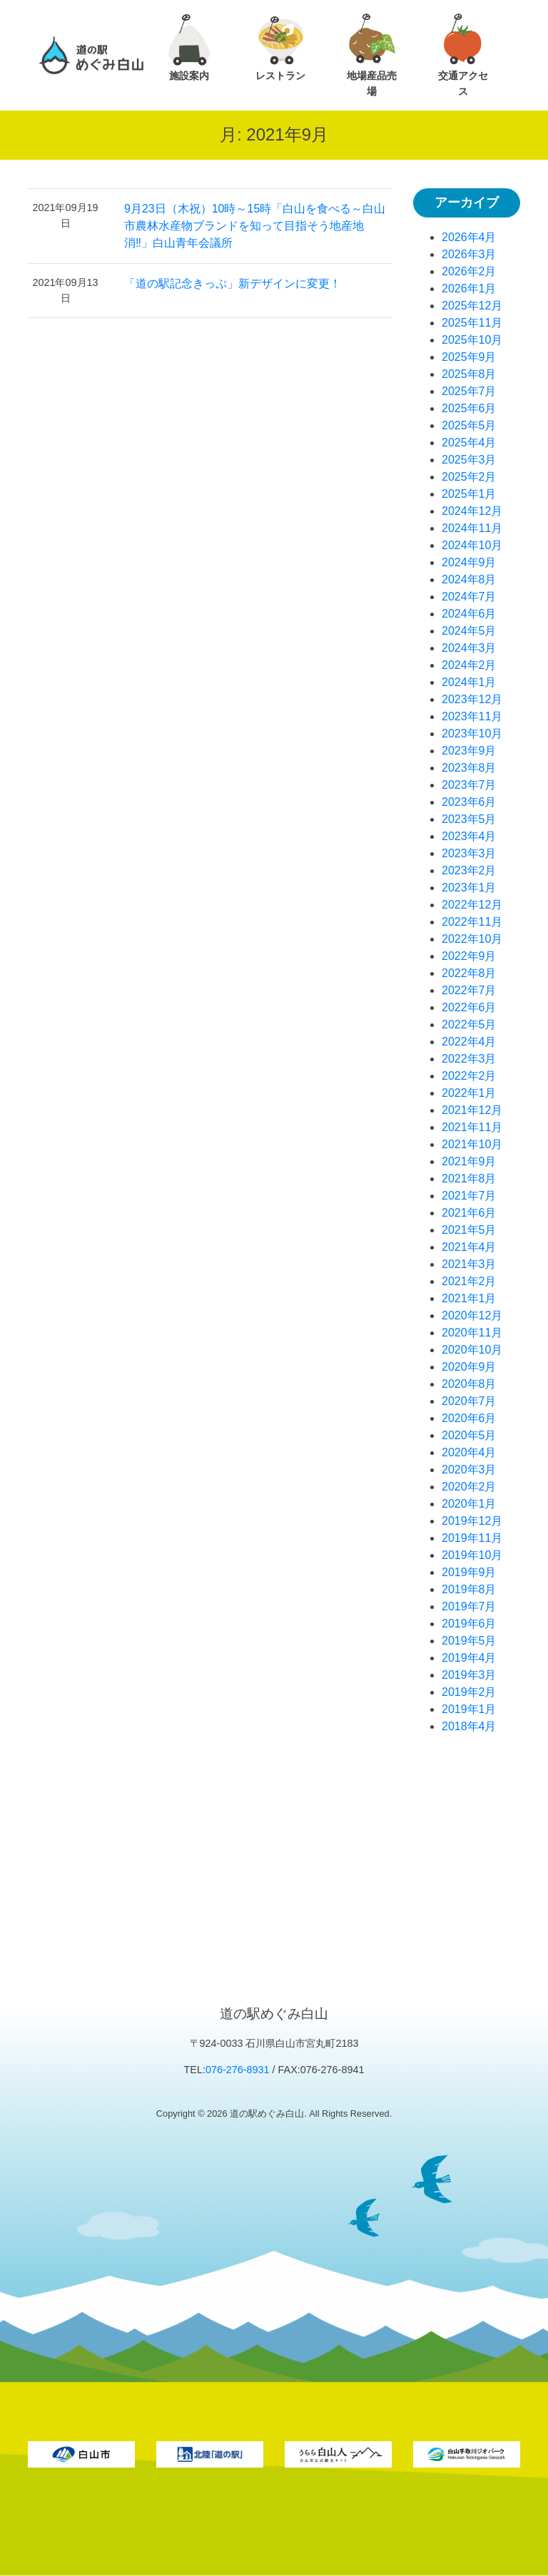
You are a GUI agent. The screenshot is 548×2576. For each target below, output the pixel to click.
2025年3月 (469, 460)
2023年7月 (469, 785)
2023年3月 (469, 853)
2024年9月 (469, 562)
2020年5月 (469, 1435)
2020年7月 (469, 1401)
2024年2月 (469, 665)
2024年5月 (469, 631)
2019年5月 (469, 1641)
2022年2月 (469, 1076)
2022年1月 (469, 1093)
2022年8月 (469, 973)
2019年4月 (469, 1658)
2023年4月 (469, 836)
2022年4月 (469, 1042)
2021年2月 (469, 1281)
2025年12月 (472, 306)
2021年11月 (472, 1127)
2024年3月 (469, 648)
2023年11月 (472, 716)
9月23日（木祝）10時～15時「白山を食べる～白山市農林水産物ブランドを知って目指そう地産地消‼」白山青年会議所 (254, 226)
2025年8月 (469, 374)
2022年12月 (472, 905)
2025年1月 (469, 494)
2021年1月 (469, 1298)
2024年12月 (472, 511)
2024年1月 (469, 682)
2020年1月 (469, 1504)
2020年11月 (472, 1333)
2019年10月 (472, 1555)
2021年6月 (469, 1213)
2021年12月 (472, 1110)
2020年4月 (469, 1452)
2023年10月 (472, 733)
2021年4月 (469, 1247)
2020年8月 (469, 1384)
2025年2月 (469, 477)
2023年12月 (472, 699)
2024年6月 (469, 614)
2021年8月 (469, 1178)
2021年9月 (469, 1161)
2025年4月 (469, 442)
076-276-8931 (238, 2069)
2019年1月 (469, 1709)
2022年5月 (469, 1024)
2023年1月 (469, 887)
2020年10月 (472, 1350)
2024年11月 (472, 528)
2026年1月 (469, 288)
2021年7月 (469, 1196)
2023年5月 (469, 819)
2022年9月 (469, 956)
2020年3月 (469, 1469)
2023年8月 (469, 768)
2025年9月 (469, 357)
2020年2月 (469, 1487)
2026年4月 (469, 237)
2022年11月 (472, 922)
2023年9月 (469, 751)
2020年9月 (469, 1367)
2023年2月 (469, 870)
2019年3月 (469, 1675)
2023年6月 (469, 802)
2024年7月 (469, 597)
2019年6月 (469, 1623)
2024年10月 (472, 545)
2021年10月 (472, 1144)
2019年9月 (469, 1572)
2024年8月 (469, 579)
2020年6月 (469, 1418)
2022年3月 (469, 1059)
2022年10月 (472, 939)
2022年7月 (469, 990)
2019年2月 (469, 1692)
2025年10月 (472, 340)
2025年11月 (472, 323)
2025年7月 (469, 391)
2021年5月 (469, 1230)
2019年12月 (472, 1521)
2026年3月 (469, 254)
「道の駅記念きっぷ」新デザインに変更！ (232, 283)
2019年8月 (469, 1589)
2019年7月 (469, 1606)
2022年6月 (469, 1007)
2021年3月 (469, 1264)
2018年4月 (469, 1726)
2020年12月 (472, 1315)
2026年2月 (469, 271)
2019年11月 (472, 1538)
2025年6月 (469, 408)
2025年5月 (469, 425)
